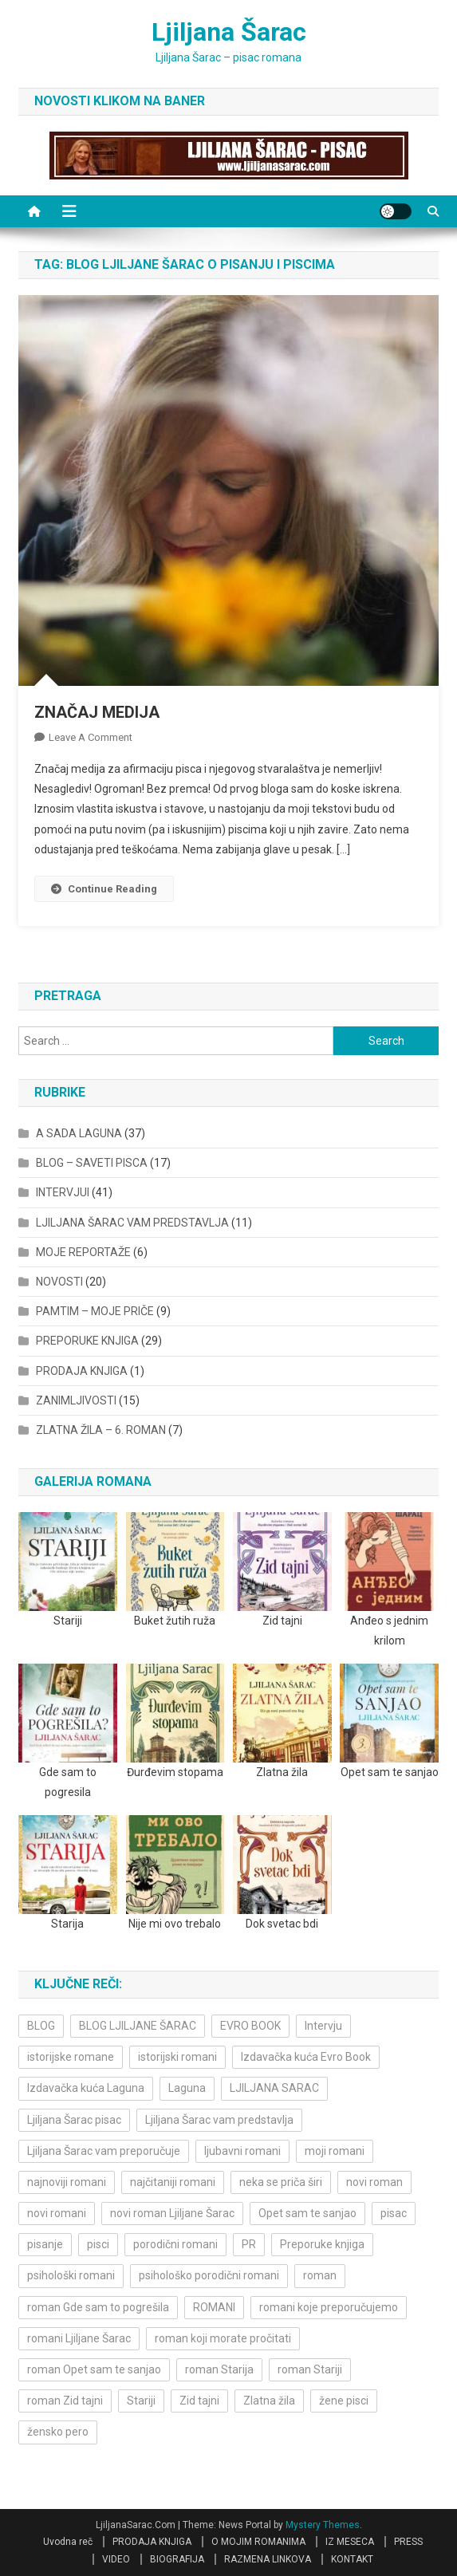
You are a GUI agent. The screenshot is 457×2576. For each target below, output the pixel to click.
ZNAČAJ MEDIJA (97, 712)
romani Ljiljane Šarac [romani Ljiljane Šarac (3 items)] (79, 2338)
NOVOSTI (59, 1281)
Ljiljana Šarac (229, 32)
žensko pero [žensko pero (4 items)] (58, 2431)
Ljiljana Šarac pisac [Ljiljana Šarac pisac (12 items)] (74, 2119)
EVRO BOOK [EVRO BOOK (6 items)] (250, 2025)
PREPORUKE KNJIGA (87, 1340)
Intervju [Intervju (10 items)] (323, 2025)
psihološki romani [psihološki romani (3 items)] (71, 2275)
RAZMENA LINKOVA (267, 2559)
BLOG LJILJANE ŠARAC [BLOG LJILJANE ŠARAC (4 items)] (137, 2025)
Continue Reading (104, 889)
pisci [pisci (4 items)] (98, 2244)
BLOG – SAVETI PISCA (92, 1162)
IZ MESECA (349, 2541)
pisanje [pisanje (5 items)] (45, 2244)
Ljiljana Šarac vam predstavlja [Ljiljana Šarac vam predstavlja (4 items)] (219, 2119)
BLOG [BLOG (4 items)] (41, 2025)
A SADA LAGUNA (79, 1133)
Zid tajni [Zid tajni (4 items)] (199, 2400)
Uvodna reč (68, 2541)
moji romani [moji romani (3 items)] (334, 2151)
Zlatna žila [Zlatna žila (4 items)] (269, 2400)
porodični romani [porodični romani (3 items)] (175, 2244)
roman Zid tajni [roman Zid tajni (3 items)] (65, 2400)
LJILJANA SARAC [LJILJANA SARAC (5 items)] (274, 2088)
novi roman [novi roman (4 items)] (374, 2182)
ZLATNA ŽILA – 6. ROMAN (101, 1430)
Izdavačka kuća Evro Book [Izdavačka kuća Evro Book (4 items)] (306, 2056)
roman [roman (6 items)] (320, 2275)
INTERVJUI (62, 1192)
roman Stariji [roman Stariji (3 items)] (310, 2369)
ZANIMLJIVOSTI (76, 1400)
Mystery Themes (323, 2525)
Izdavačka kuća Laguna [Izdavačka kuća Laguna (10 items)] (85, 2088)
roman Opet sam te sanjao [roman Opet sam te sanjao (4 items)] (94, 2369)
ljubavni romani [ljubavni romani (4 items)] (242, 2151)
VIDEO (116, 2559)
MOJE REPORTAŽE (83, 1252)
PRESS (408, 2541)
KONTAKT (352, 2559)
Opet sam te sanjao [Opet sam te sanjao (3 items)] (307, 2213)
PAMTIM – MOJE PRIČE (95, 1311)
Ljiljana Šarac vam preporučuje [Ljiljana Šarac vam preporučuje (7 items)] (103, 2151)
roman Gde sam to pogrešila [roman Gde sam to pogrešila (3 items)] (98, 2307)
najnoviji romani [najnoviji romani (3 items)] (66, 2182)
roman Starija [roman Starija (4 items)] (219, 2369)
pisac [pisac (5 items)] (393, 2213)
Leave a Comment (90, 737)
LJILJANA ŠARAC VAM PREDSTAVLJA (132, 1222)
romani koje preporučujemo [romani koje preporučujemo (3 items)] (328, 2307)
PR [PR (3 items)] (249, 2244)
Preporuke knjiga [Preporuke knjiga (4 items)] (322, 2244)
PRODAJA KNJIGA (82, 1371)
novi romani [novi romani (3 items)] (56, 2213)
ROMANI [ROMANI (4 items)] (214, 2307)
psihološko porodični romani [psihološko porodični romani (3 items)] (209, 2275)
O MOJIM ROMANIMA (258, 2541)
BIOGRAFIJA (177, 2559)
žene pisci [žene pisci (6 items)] (343, 2400)
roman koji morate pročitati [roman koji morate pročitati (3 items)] (223, 2338)
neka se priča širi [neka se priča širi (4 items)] (280, 2182)
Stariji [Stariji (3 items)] (141, 2400)
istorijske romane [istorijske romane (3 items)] (70, 2056)
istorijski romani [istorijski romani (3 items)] (177, 2056)
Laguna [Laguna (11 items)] (187, 2088)
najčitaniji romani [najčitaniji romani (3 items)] (172, 2182)
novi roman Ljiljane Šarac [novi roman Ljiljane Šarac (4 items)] (172, 2213)
